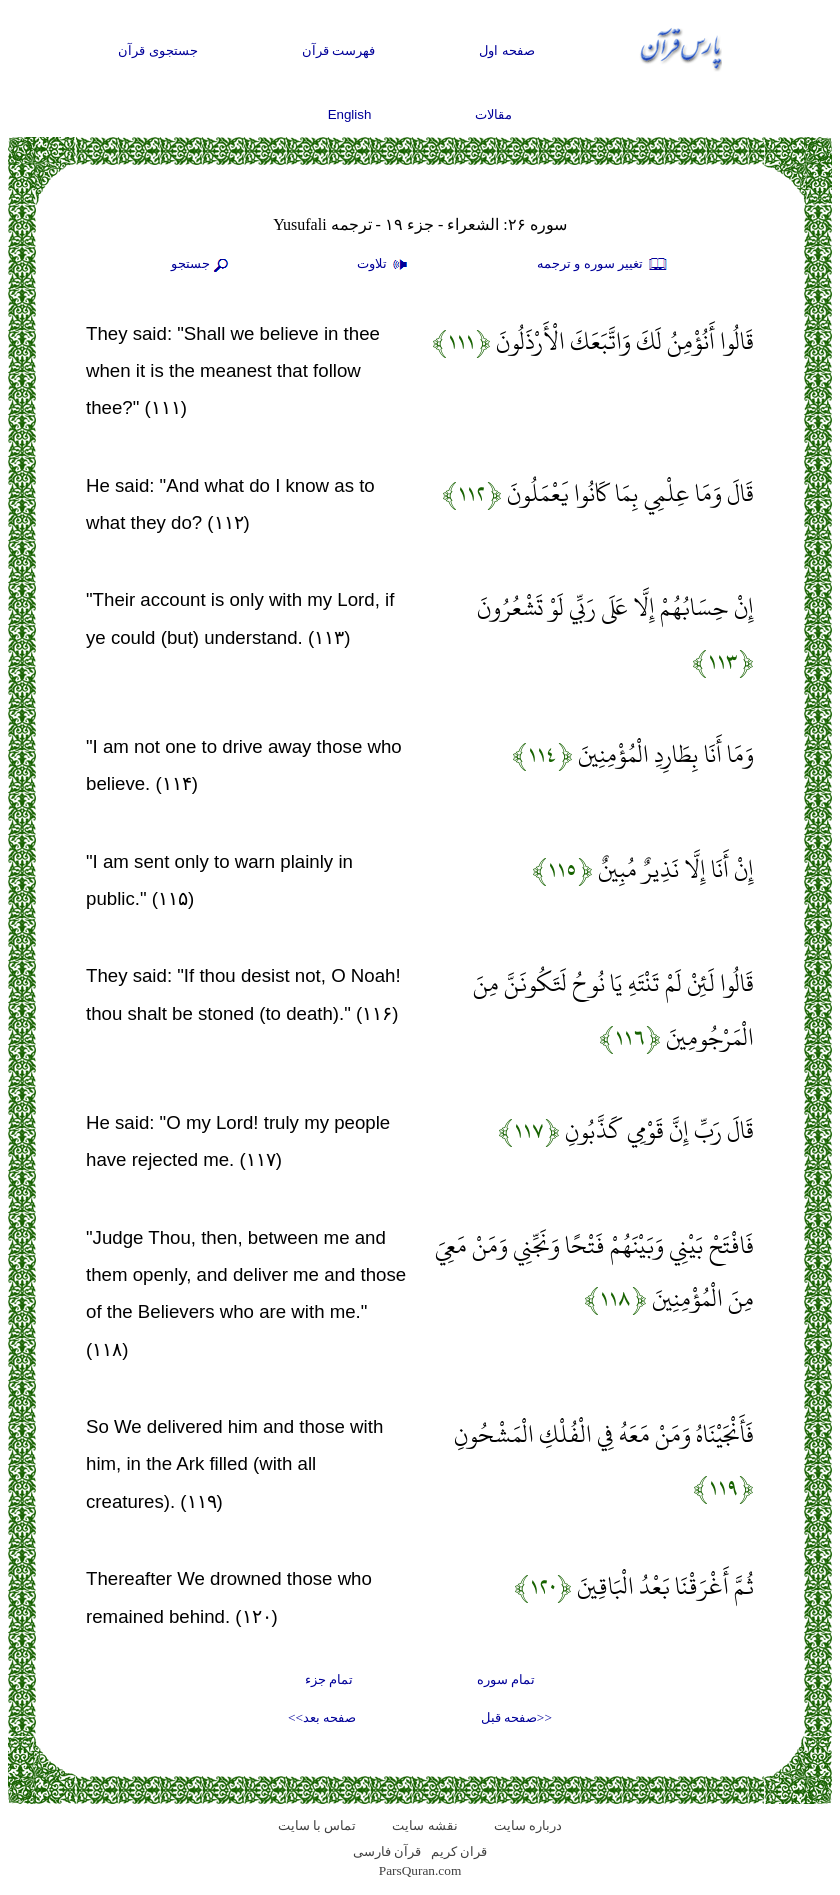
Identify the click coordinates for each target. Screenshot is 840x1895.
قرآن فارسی (387, 1851)
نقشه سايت (424, 1825)
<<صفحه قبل (516, 1717)
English (350, 114)
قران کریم (459, 1851)
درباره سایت (528, 1825)
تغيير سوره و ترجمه (603, 265)
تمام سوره (506, 1679)
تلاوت (385, 265)
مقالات (493, 114)
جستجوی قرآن (158, 50)
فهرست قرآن (339, 50)
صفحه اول (507, 50)
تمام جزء (329, 1679)
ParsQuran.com (420, 1870)
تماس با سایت (317, 1825)
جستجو (202, 265)
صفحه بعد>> (322, 1717)
